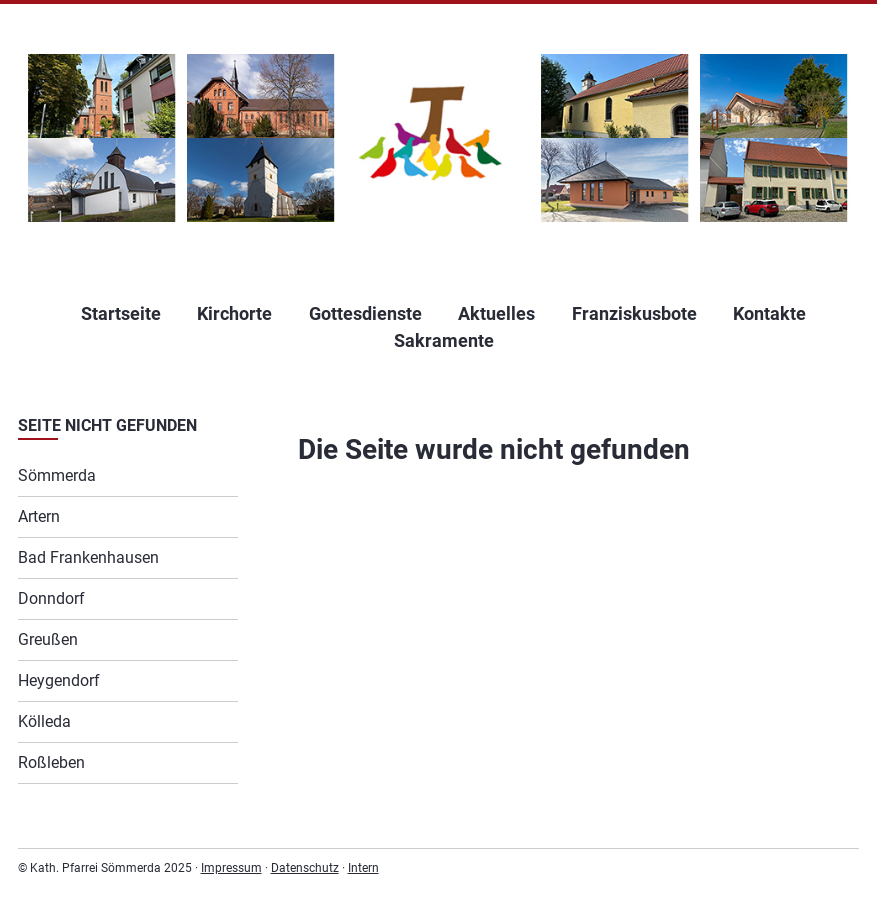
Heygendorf (59, 680)
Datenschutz (305, 868)
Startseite (121, 313)
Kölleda (44, 721)
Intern (363, 868)
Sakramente (444, 340)
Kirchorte (234, 313)
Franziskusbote (634, 313)
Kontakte (769, 313)
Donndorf (51, 598)
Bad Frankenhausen (88, 557)
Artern (39, 516)
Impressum (231, 868)
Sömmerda (57, 475)
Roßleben (51, 762)
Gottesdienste (365, 313)
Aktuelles (496, 313)
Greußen (48, 639)
